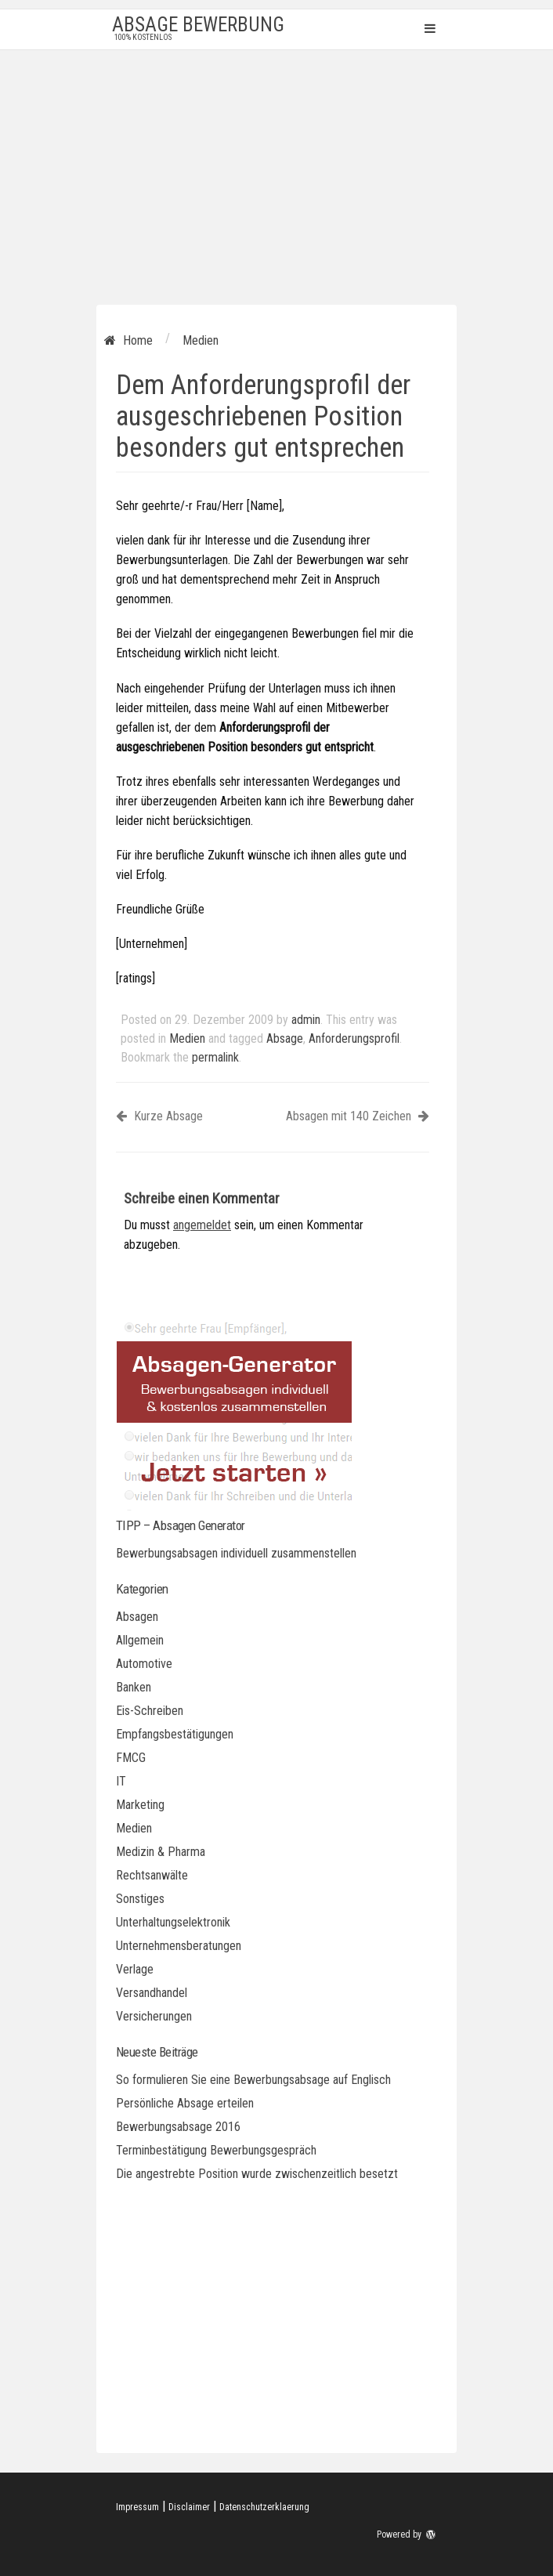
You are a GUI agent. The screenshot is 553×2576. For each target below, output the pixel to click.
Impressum (137, 2507)
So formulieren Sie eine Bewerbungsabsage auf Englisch (253, 2079)
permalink (215, 1057)
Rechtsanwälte (152, 1875)
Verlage (135, 1969)
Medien (187, 1038)
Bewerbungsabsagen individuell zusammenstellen (236, 1553)
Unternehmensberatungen (178, 1945)
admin (305, 1019)
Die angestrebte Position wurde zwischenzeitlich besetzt (257, 2173)
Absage (284, 1038)
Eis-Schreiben (149, 1710)
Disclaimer (189, 2507)
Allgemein (140, 1640)
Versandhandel (151, 1992)
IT (121, 1781)
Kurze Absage (159, 1116)
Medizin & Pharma (160, 1851)
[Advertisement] (276, 167)
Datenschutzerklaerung (264, 2507)
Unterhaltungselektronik (173, 1922)
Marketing (140, 1804)
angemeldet (202, 1224)
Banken (133, 1687)
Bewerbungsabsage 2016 (178, 2126)
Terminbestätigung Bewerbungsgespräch (216, 2150)
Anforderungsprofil (354, 1038)
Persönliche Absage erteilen (185, 2103)
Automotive (144, 1663)
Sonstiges (140, 1898)
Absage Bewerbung (198, 24)
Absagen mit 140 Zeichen (357, 1116)
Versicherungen (154, 2016)
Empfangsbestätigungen (174, 1734)
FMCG (131, 1757)
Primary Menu (430, 28)
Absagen (137, 1616)
